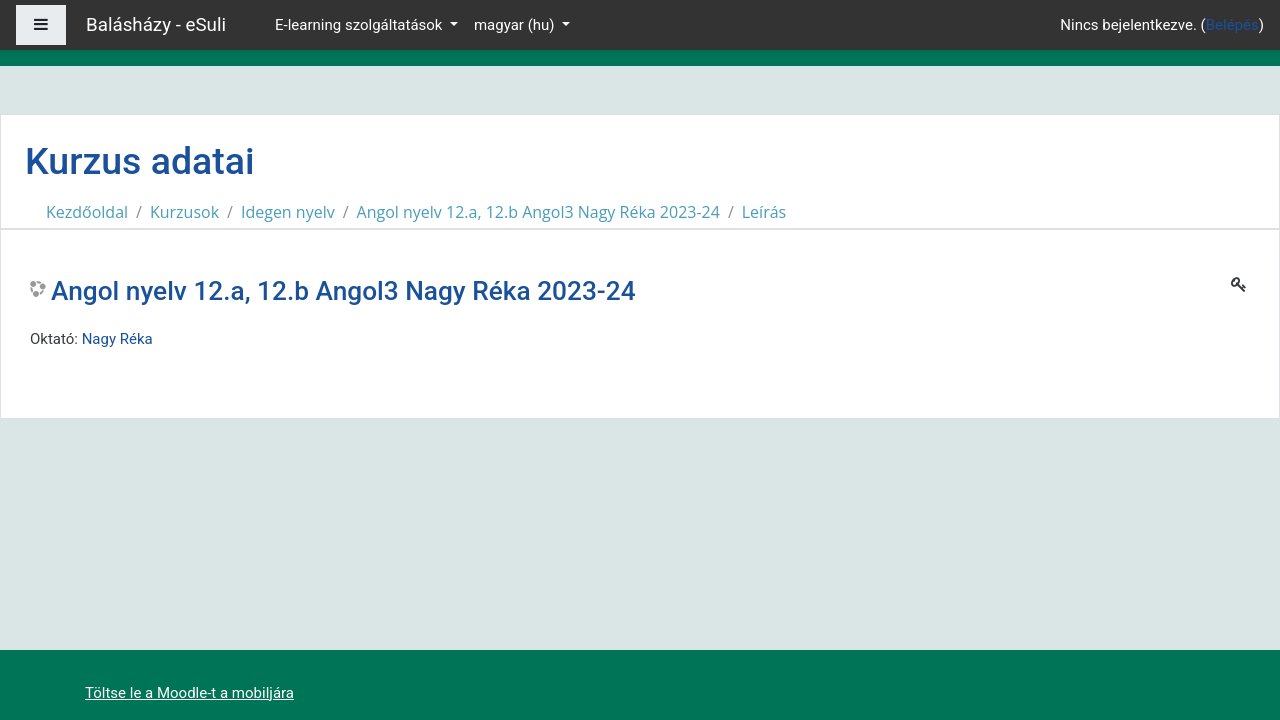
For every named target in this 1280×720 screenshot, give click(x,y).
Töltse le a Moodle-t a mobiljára (189, 693)
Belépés (1232, 25)
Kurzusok (184, 212)
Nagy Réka (117, 339)
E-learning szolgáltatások (360, 25)
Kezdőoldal (87, 212)
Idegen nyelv (288, 212)
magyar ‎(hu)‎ (516, 25)
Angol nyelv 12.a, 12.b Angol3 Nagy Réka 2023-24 (538, 212)
